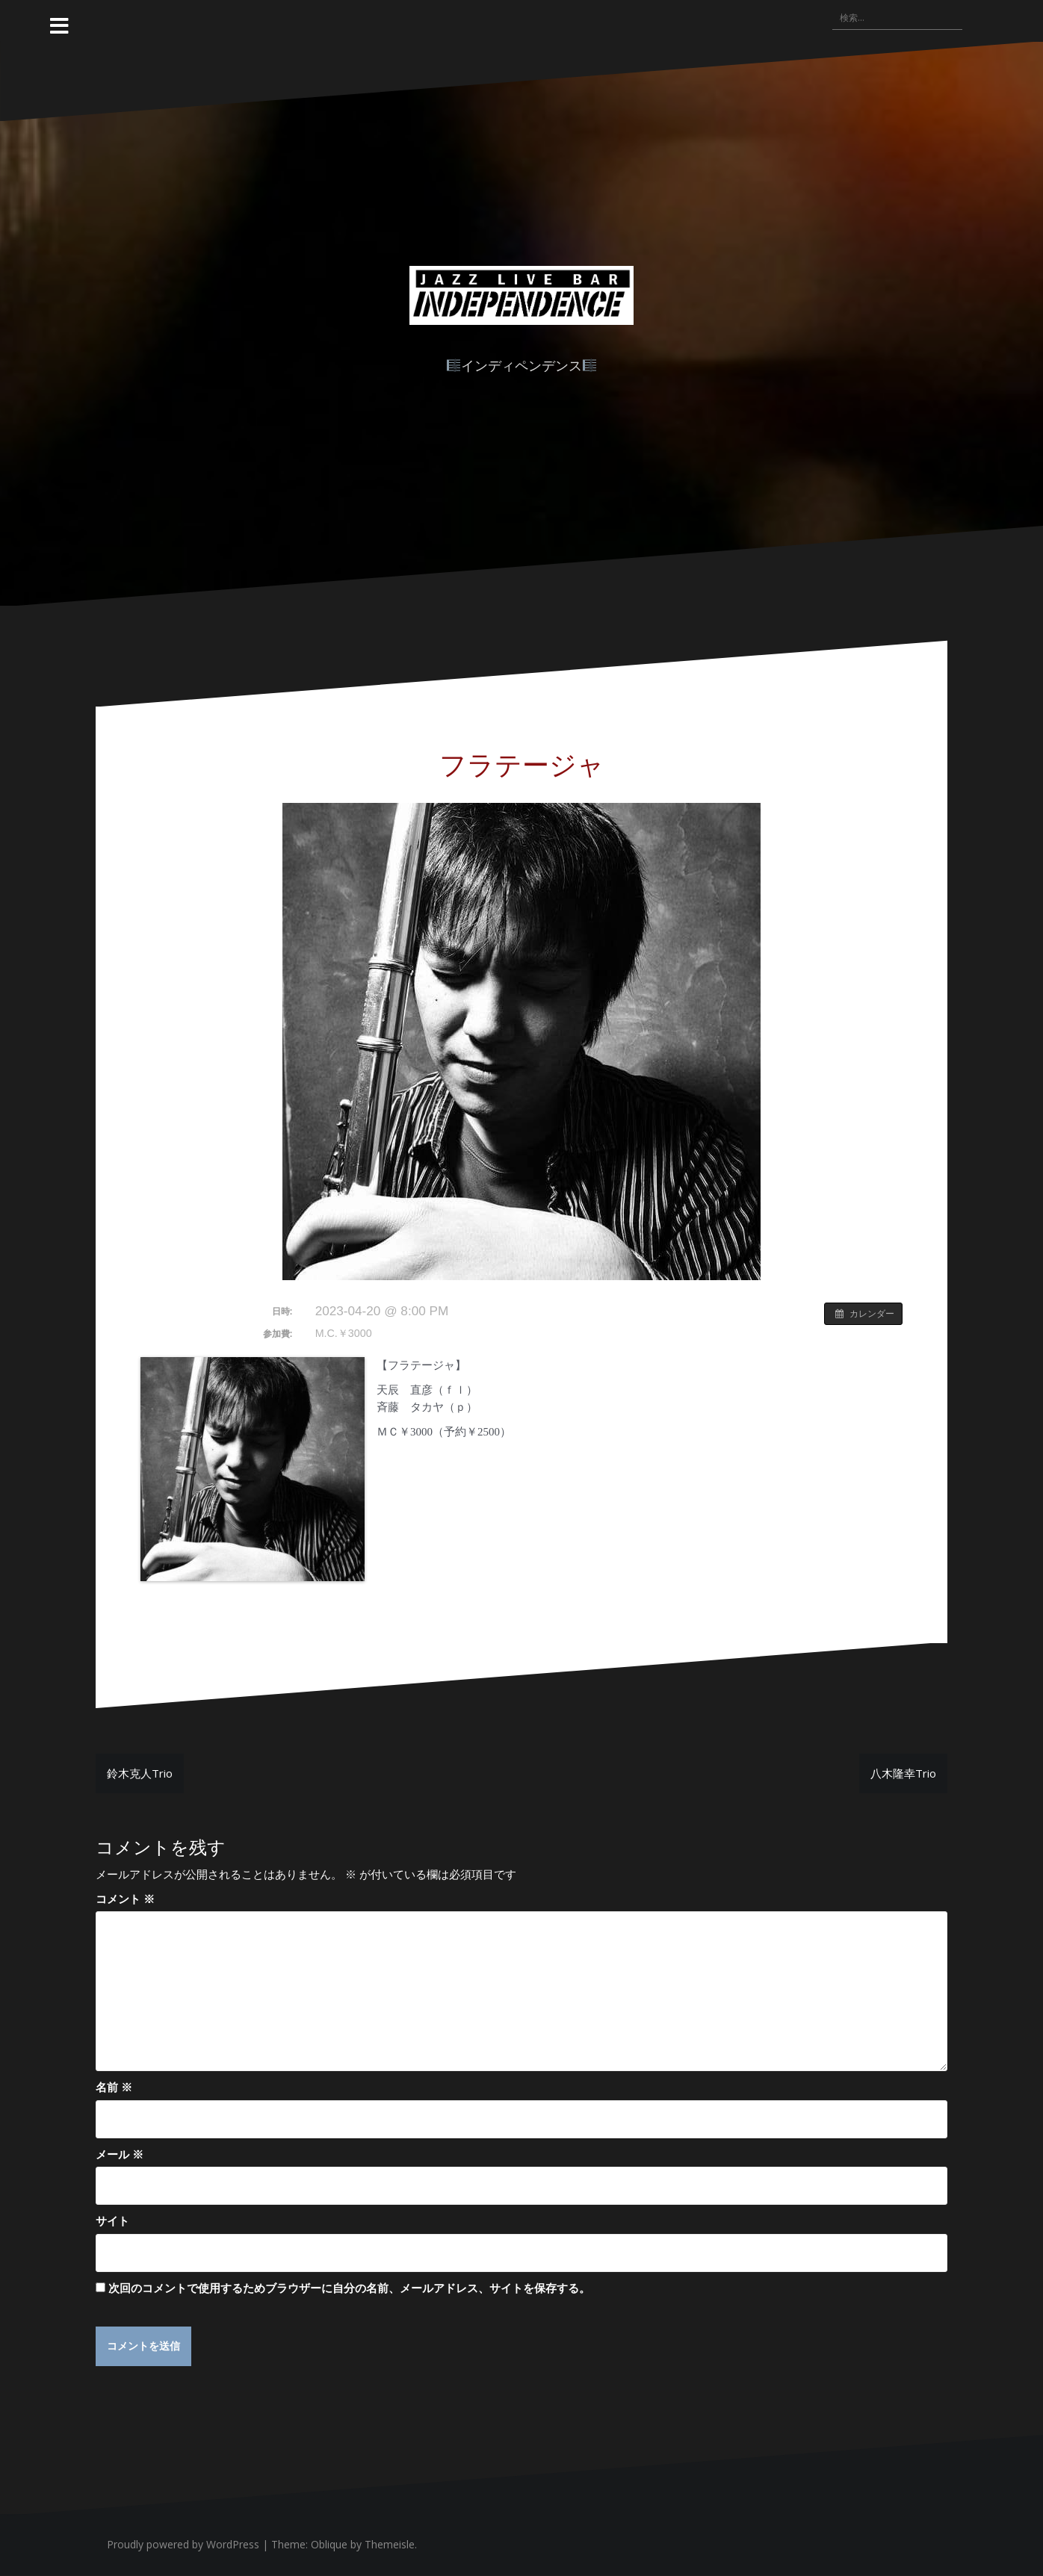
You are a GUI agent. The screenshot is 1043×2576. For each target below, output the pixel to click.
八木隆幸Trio (903, 1773)
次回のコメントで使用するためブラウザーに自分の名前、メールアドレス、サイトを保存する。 (349, 2287)
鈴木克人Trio (140, 1773)
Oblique (329, 2545)
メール (119, 2154)
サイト (112, 2220)
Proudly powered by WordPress (183, 2545)
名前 (114, 2086)
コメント (125, 1898)
